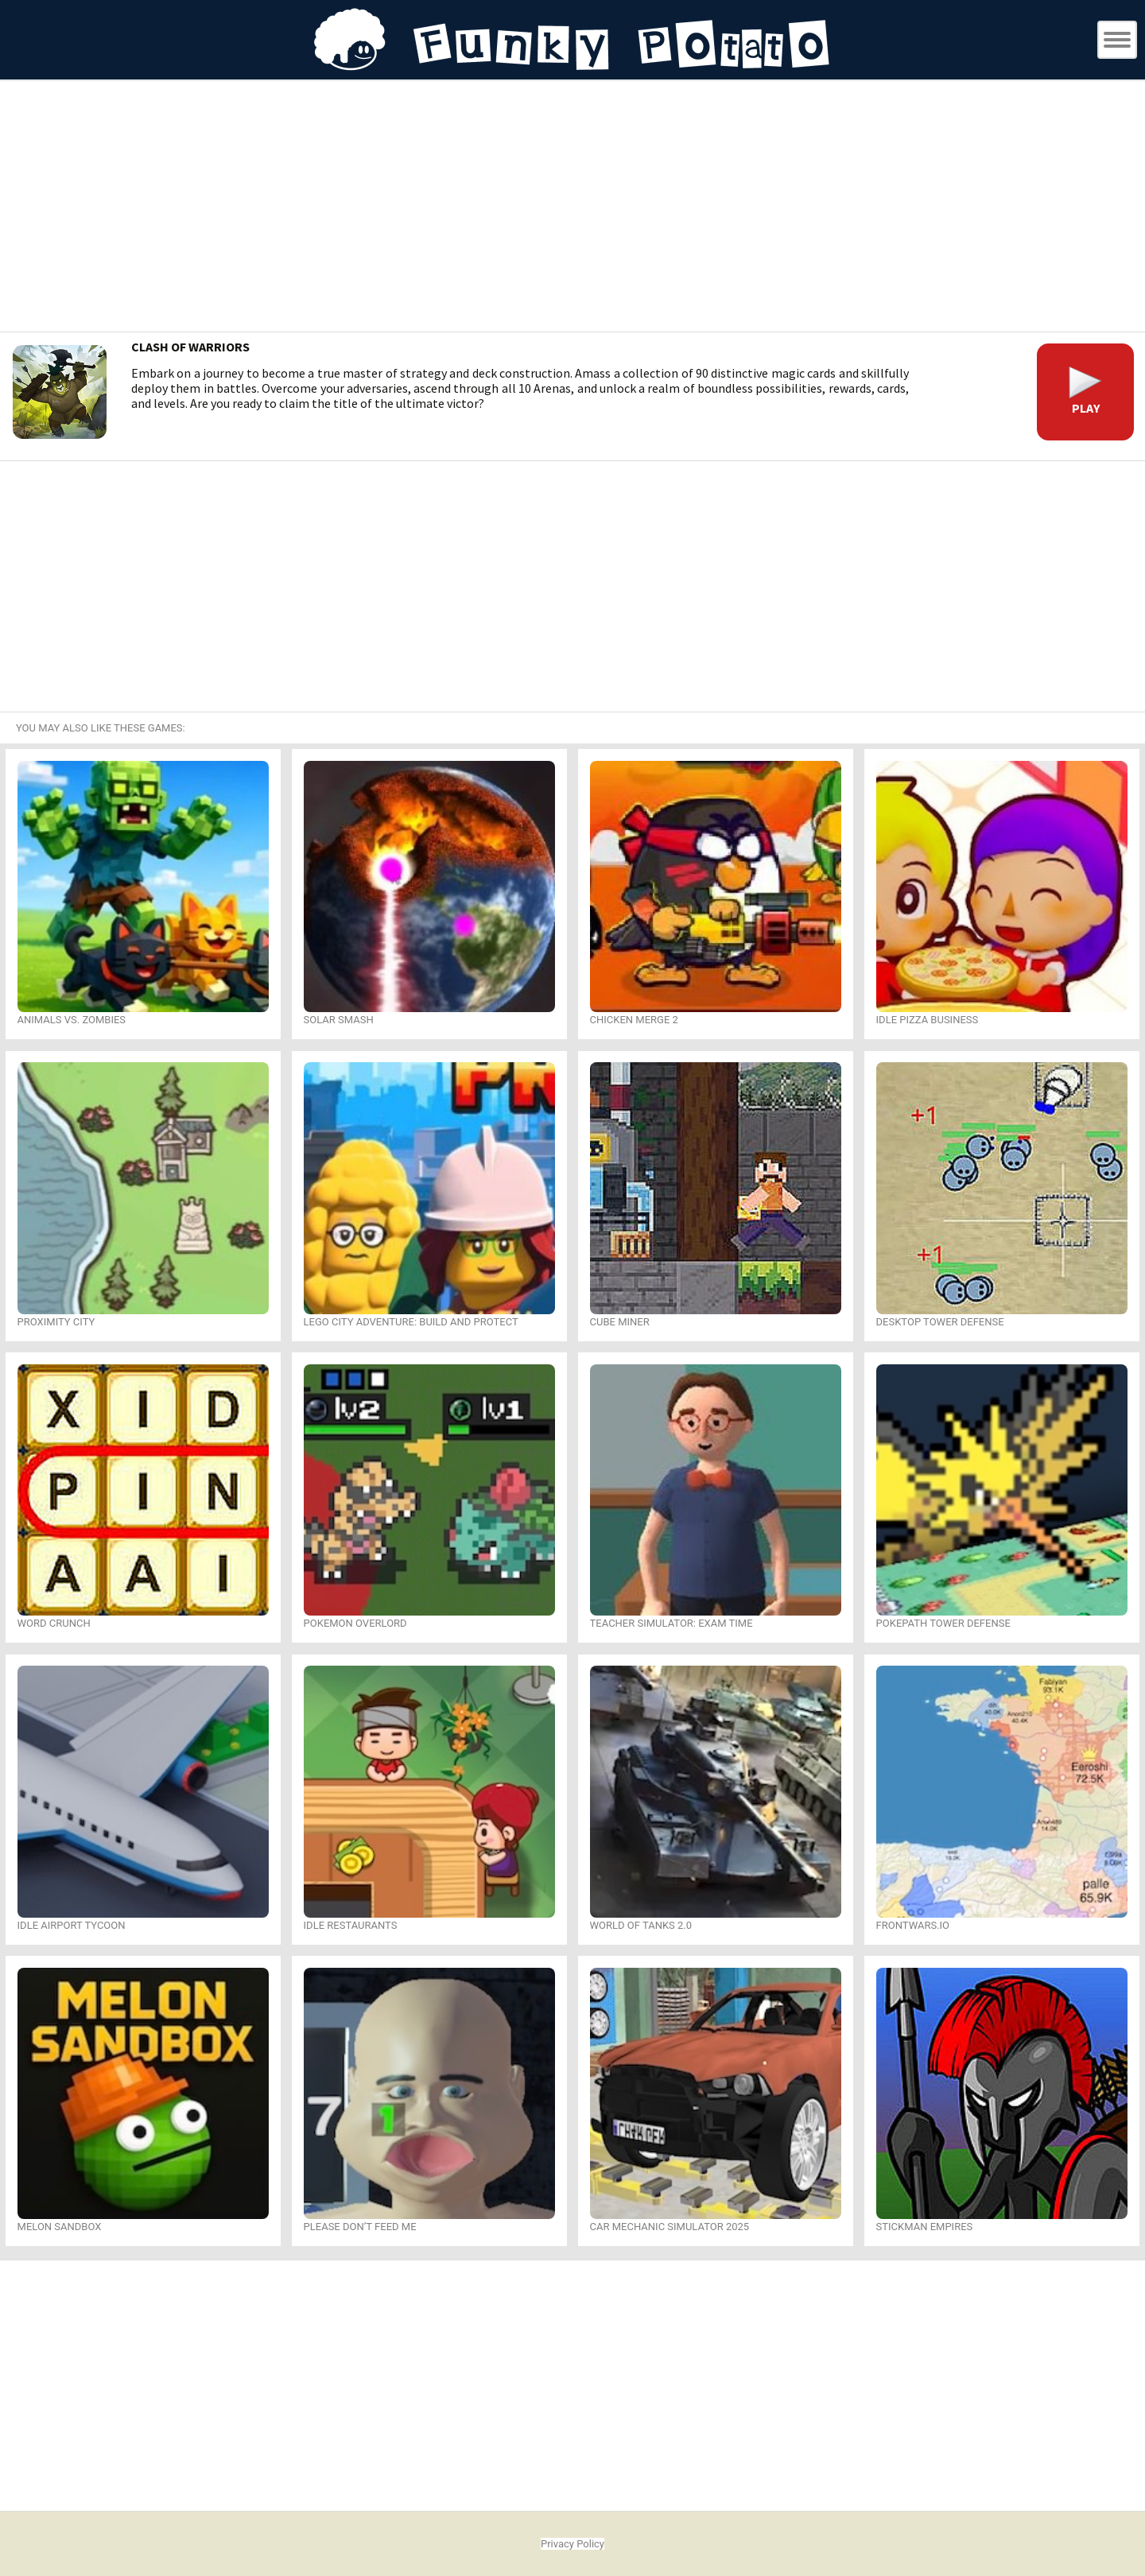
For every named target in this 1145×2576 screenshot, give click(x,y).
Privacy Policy (572, 2544)
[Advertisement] (572, 208)
